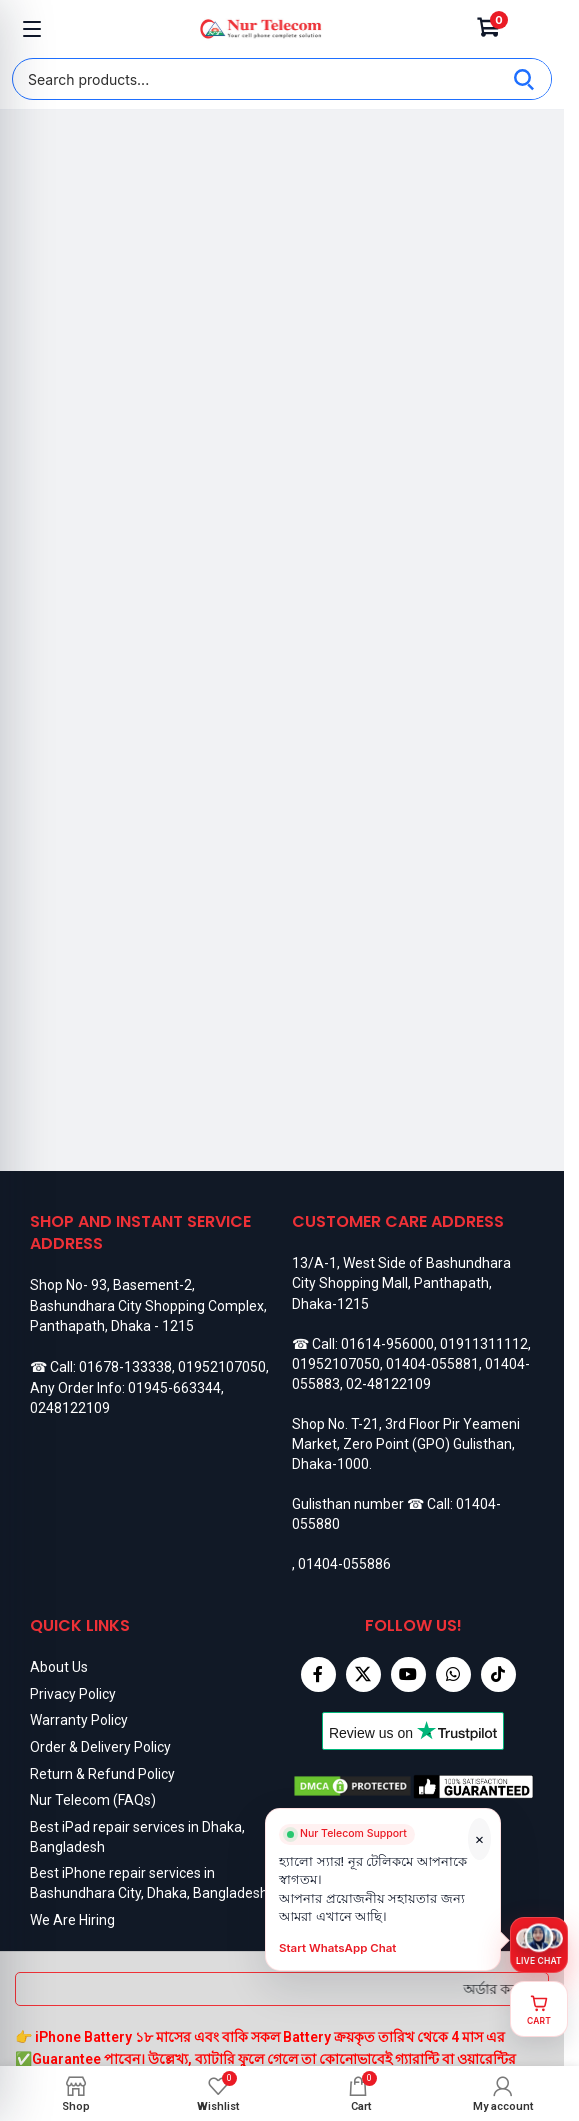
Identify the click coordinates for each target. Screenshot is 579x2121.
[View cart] (539, 2009)
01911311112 (484, 1344)
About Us (59, 1667)
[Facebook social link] (318, 1674)
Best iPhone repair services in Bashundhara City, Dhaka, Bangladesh (149, 1883)
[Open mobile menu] (32, 29)
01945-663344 (174, 1388)
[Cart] (489, 29)
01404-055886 (344, 1564)
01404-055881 (432, 1364)
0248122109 (70, 1408)
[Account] (532, 29)
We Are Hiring (72, 1920)
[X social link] (363, 1674)
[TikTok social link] (498, 1674)
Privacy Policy (73, 1694)
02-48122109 (388, 1384)
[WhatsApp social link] (453, 1674)
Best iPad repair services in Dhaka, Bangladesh (137, 1837)
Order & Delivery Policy (100, 1747)
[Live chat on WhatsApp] (539, 1945)
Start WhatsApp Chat (338, 1956)
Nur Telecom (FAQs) (93, 1800)
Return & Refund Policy (102, 1774)
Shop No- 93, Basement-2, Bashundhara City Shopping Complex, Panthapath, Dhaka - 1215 (148, 1305)
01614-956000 (387, 1344)
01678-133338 (125, 1367)
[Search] (524, 79)
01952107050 (222, 1367)
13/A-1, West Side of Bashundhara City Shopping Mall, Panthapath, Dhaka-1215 (401, 1283)
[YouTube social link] (408, 1674)
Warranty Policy (79, 1720)
